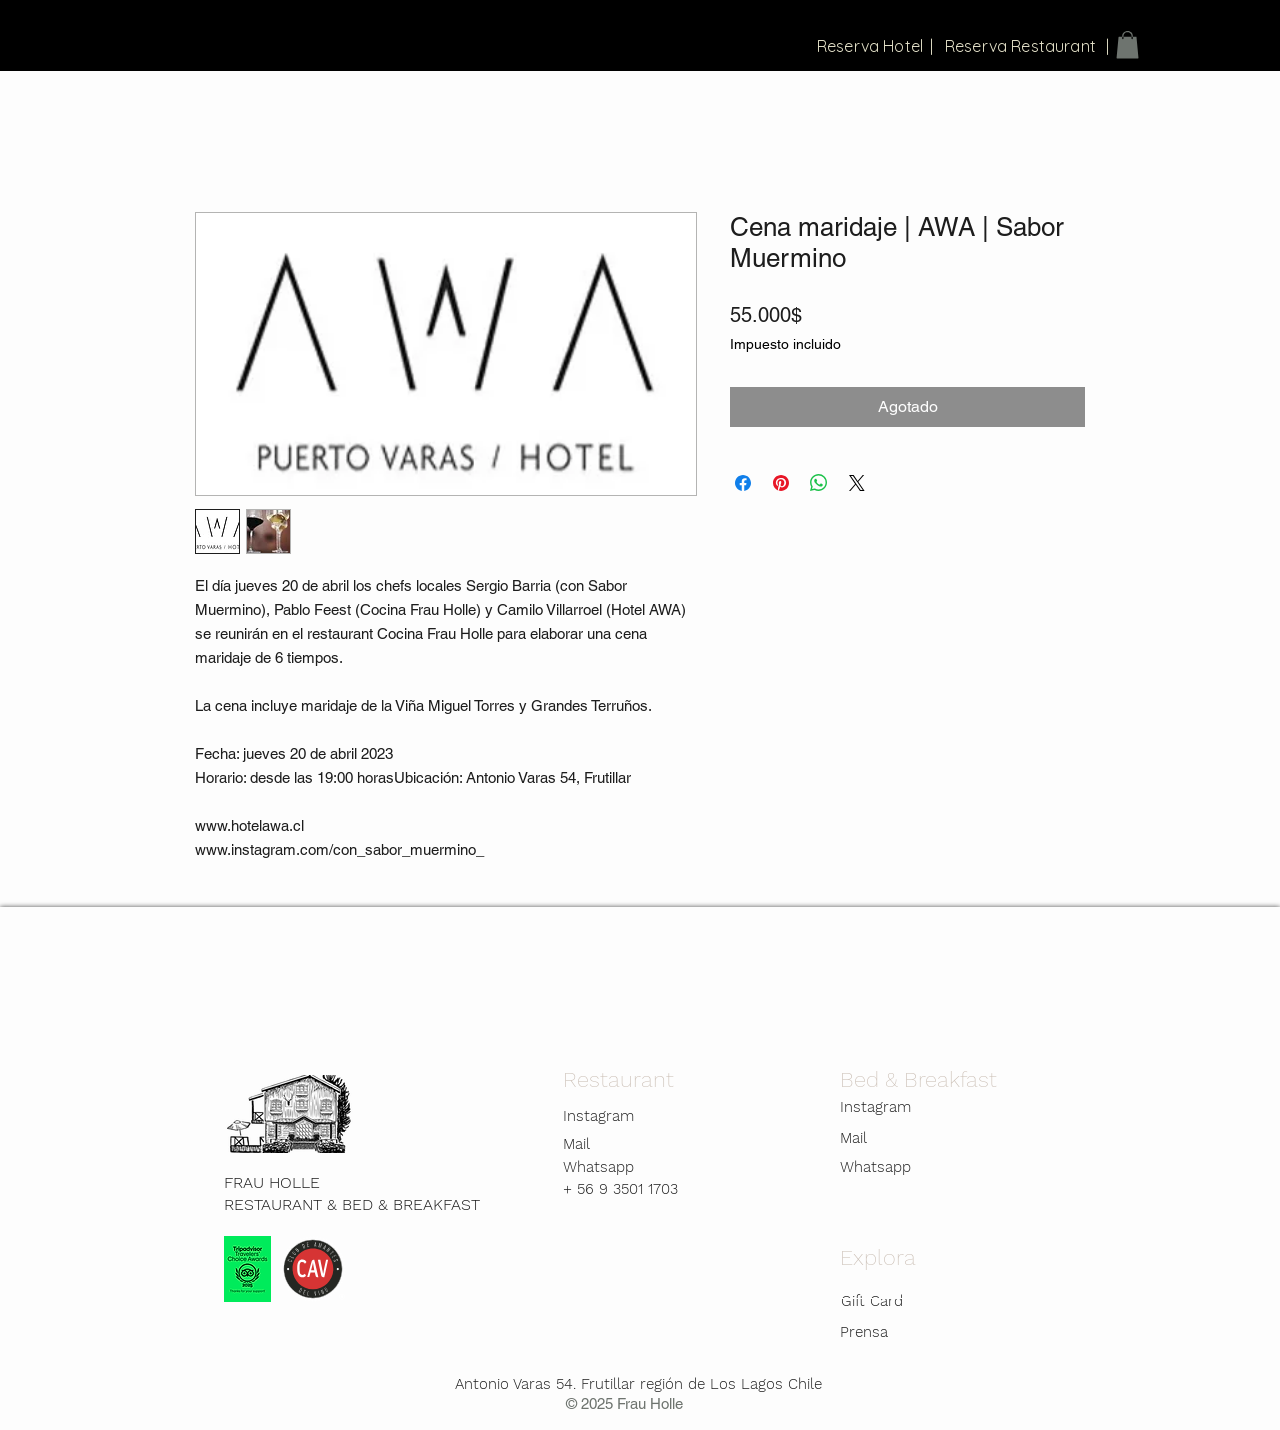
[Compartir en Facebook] (743, 483)
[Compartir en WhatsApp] (819, 483)
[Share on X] (857, 483)
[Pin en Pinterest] (781, 483)
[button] (1127, 44)
